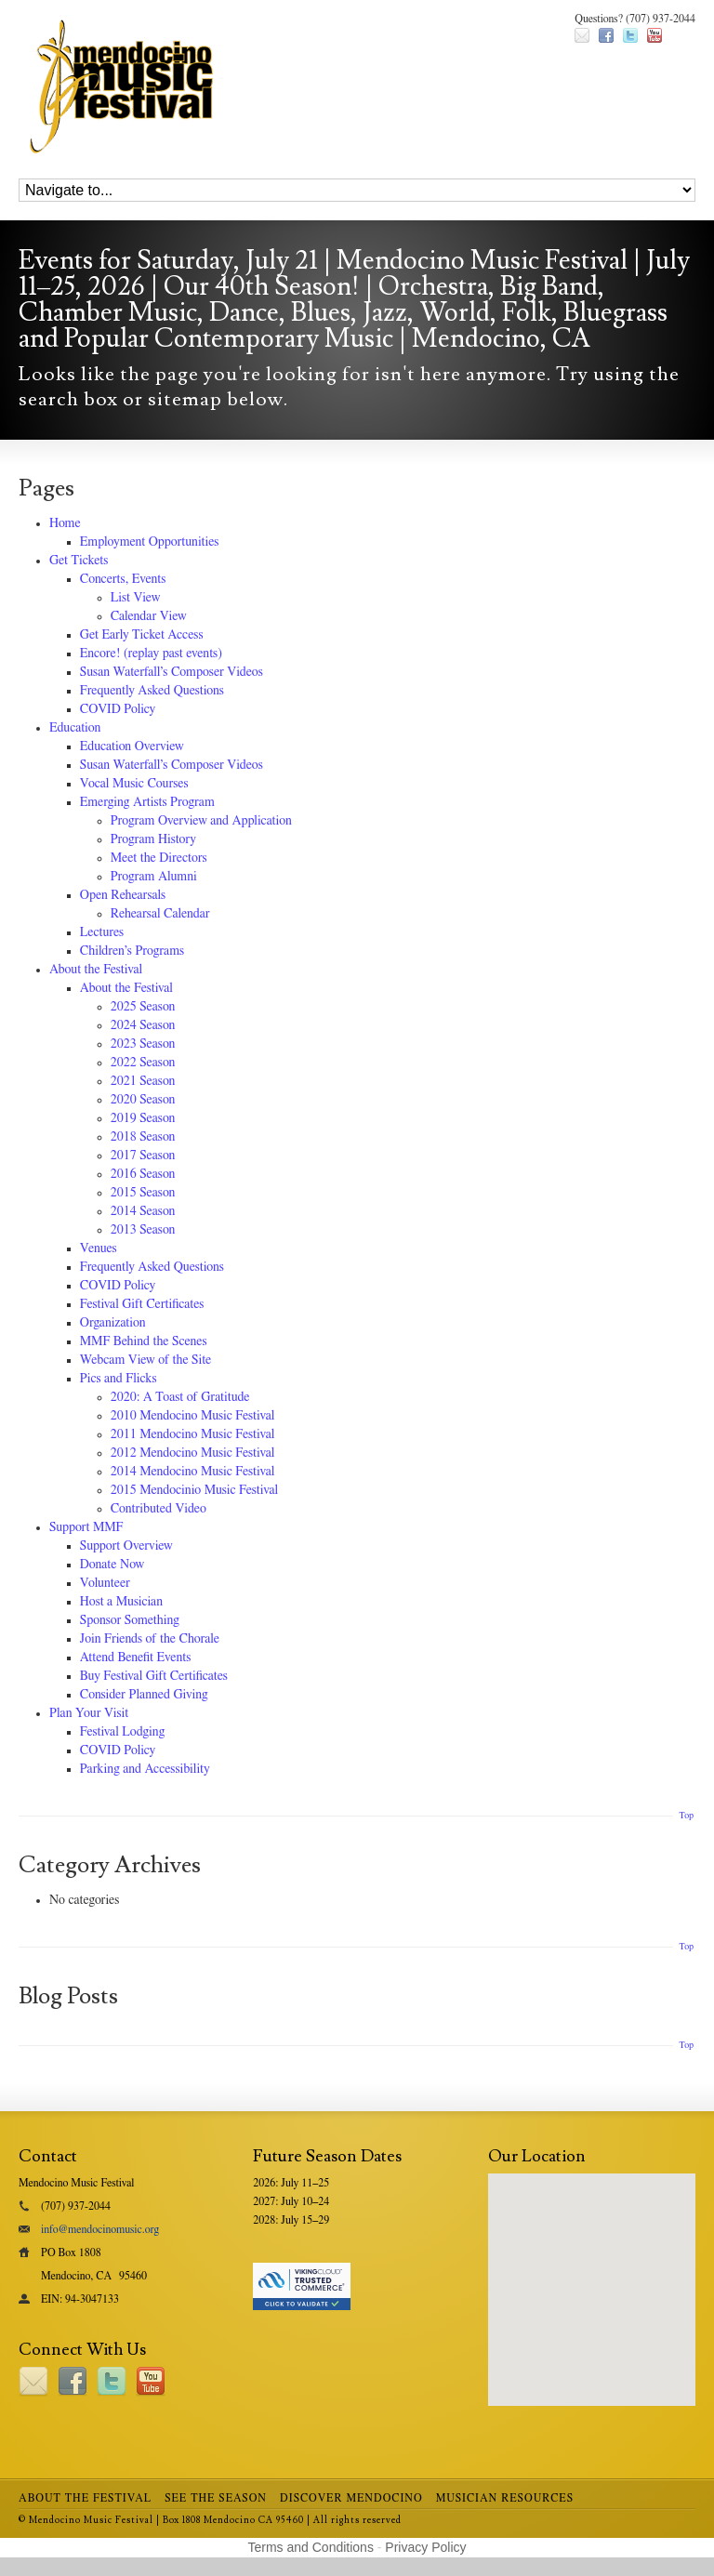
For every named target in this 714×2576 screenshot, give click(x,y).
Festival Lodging (122, 1731)
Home (65, 523)
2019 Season (143, 1118)
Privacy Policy (425, 2547)
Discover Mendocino (351, 2497)
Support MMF (86, 1527)
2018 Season (143, 1136)
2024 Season (143, 1025)
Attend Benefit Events (136, 1657)
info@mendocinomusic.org (100, 2229)
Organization (113, 1322)
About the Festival (95, 969)
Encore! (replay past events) (151, 653)
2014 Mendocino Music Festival (193, 1471)
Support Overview (126, 1545)
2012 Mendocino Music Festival (193, 1453)
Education (74, 727)
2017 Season (143, 1155)
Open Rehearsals (122, 895)
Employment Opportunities (149, 541)
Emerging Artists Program (147, 802)
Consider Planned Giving (144, 1694)
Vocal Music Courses (134, 783)
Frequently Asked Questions (152, 690)
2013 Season (143, 1229)
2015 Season (143, 1192)
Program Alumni (154, 876)
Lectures (102, 932)
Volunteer (105, 1583)
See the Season (216, 2497)
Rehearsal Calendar (160, 913)
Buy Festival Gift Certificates (154, 1676)
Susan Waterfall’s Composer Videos (171, 672)
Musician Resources (505, 2497)
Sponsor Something (129, 1620)
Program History (153, 839)
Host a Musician (121, 1601)
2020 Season (143, 1099)
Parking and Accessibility (145, 1769)
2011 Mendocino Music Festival (193, 1434)
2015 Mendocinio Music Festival (194, 1490)
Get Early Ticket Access (142, 634)
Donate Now (112, 1564)
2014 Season (143, 1211)
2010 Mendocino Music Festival (193, 1415)
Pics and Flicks (118, 1378)
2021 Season (143, 1081)
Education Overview (132, 746)
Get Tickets (79, 560)
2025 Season (143, 1006)
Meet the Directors (159, 858)
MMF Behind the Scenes (143, 1341)
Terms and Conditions (311, 2547)
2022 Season (143, 1062)
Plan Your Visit (88, 1713)
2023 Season (143, 1043)
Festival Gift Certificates (142, 1304)
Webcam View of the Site (146, 1360)
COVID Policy (117, 709)
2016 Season (143, 1174)
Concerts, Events (123, 579)
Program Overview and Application (201, 820)
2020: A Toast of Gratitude (180, 1397)
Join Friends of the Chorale (149, 1638)
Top (686, 1815)
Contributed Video (158, 1508)
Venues (98, 1248)
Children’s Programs (132, 951)
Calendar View (149, 616)
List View (136, 597)
